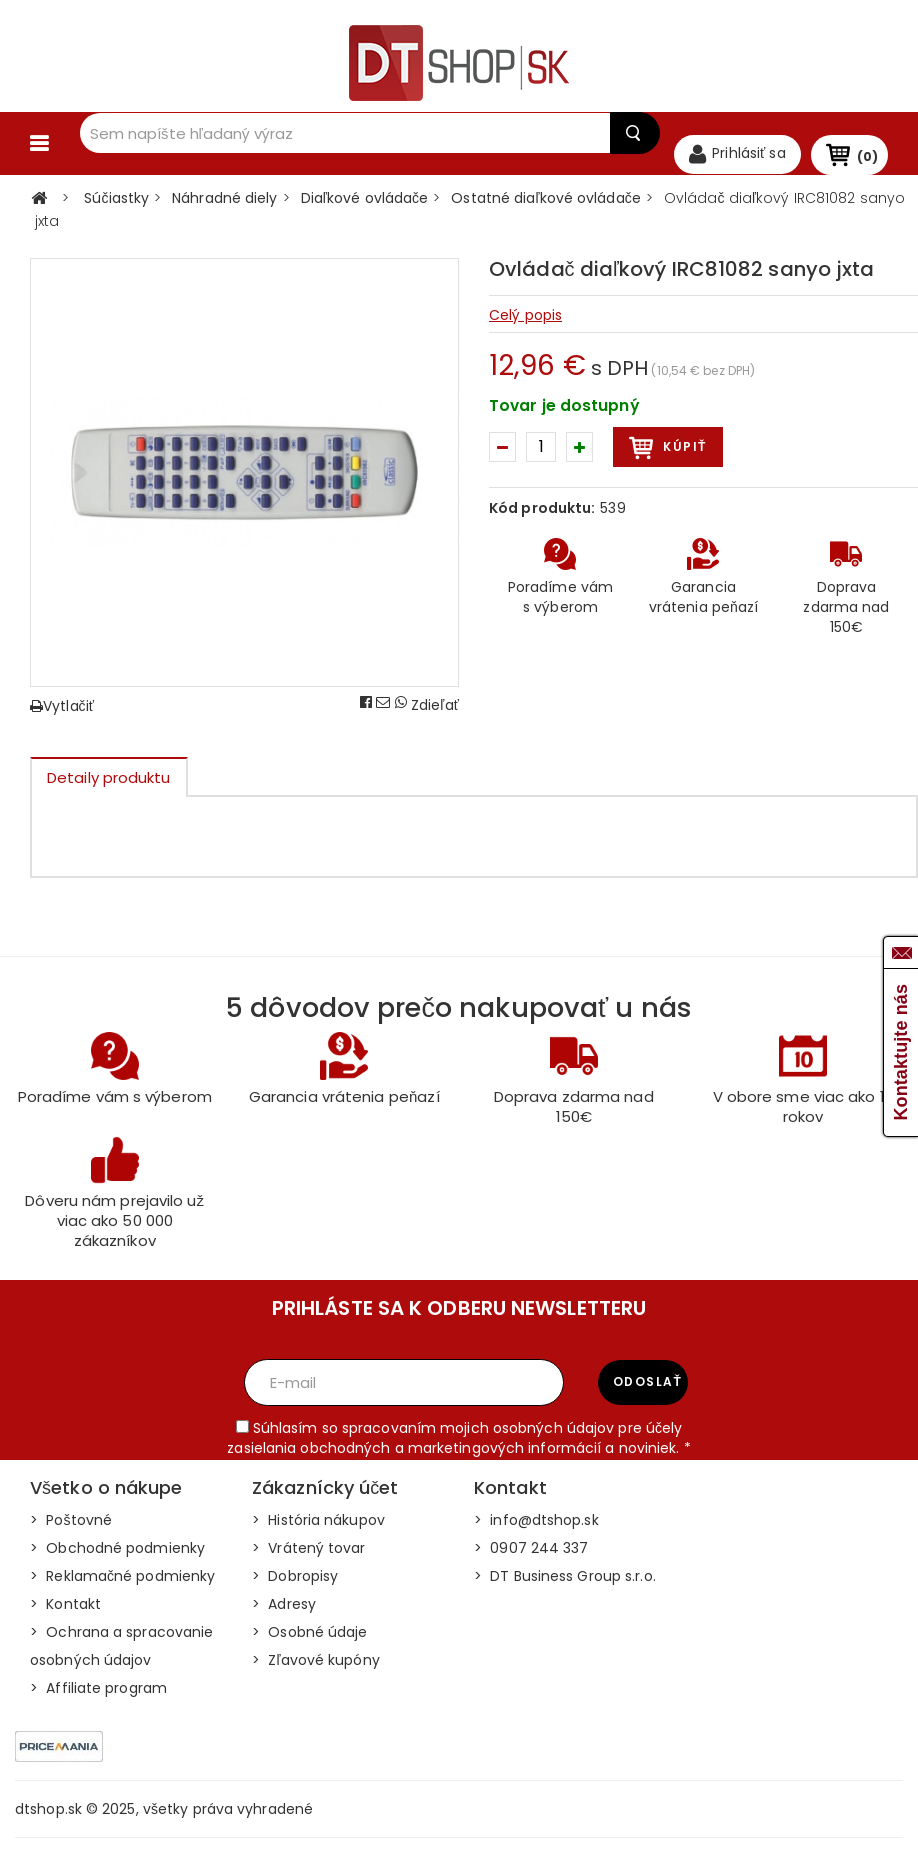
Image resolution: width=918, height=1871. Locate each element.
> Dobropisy (295, 1588)
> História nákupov (318, 1532)
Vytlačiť (62, 718)
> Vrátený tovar (309, 1560)
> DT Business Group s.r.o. (565, 1588)
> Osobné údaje (310, 1644)
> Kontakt (65, 1616)
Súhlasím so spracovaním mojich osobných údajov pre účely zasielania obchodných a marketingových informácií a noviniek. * (458, 1450)
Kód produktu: (542, 520)
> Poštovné (71, 1532)
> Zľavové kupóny (316, 1672)
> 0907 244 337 (531, 1560)
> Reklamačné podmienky (122, 1588)
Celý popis (525, 327)
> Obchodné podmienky (117, 1560)
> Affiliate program (98, 1700)
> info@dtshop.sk (536, 1532)
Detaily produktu (109, 789)
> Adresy (284, 1616)
